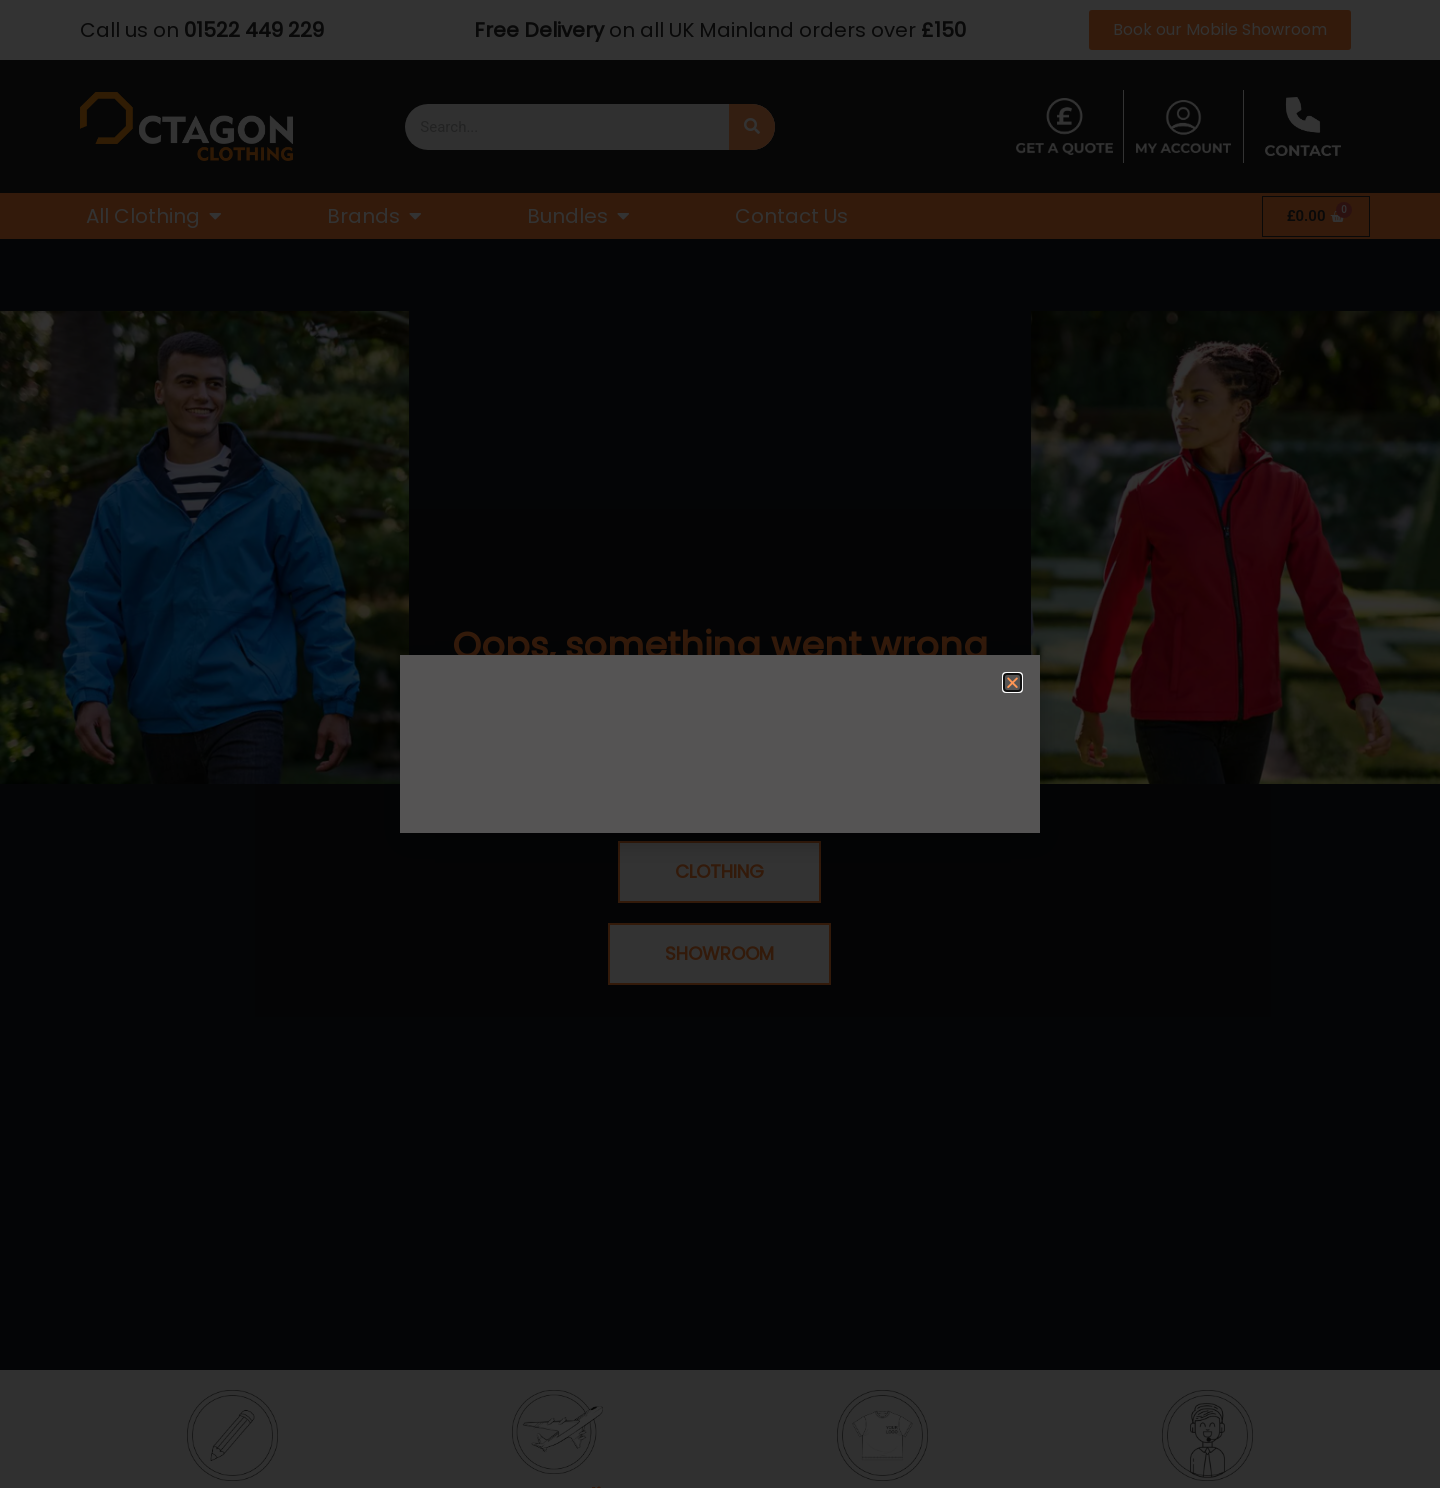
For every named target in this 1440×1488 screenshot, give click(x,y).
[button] (1012, 682)
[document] (720, 744)
